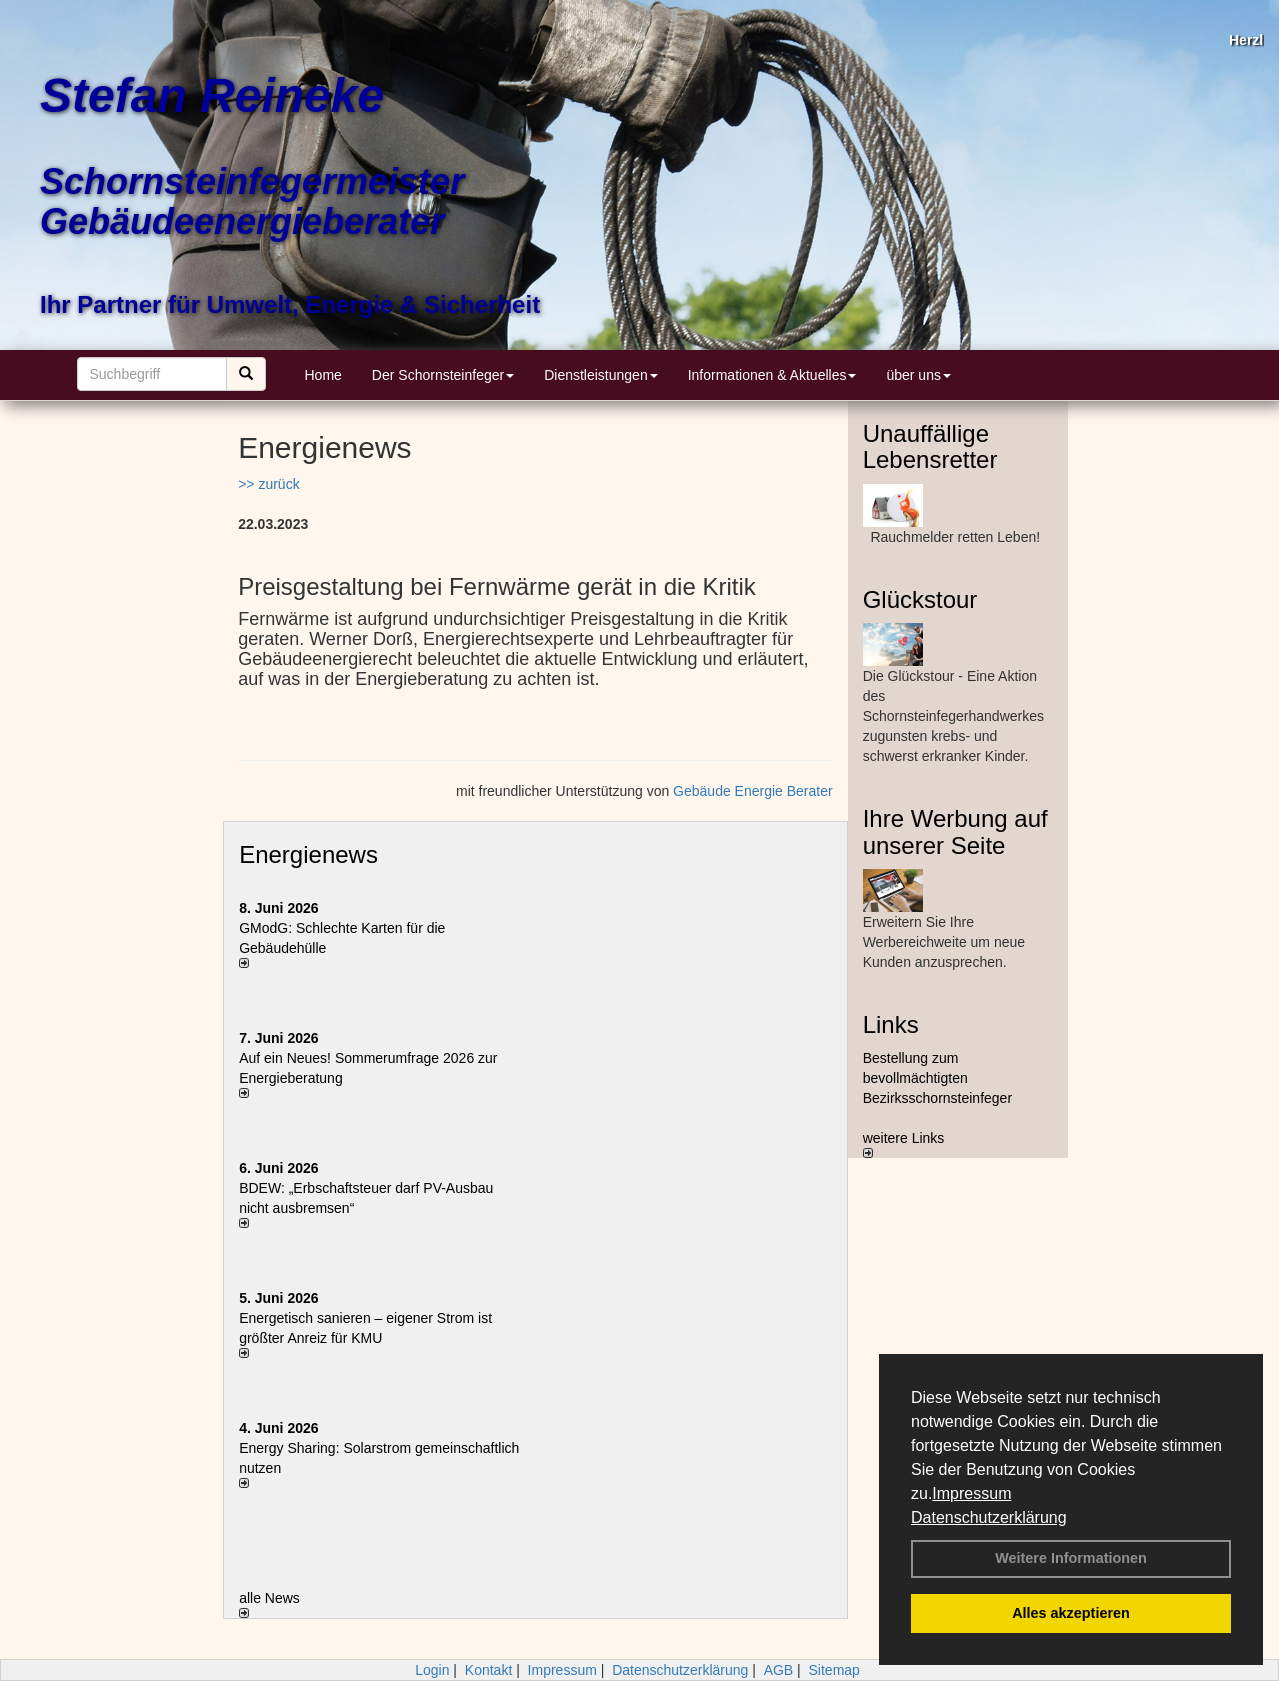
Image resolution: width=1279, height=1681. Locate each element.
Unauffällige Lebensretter (930, 446)
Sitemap (834, 1670)
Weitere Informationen (1071, 1558)
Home (323, 375)
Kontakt (488, 1670)
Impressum (971, 1493)
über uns (918, 375)
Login (432, 1670)
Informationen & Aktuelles (772, 375)
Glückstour (920, 599)
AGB (779, 1670)
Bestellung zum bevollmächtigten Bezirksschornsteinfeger (937, 1078)
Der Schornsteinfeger (443, 375)
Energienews (308, 854)
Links (891, 1024)
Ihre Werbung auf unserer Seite (955, 831)
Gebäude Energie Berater (753, 791)
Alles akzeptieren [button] (1071, 1613)
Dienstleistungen (601, 375)
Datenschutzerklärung (989, 1517)
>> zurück (268, 484)
